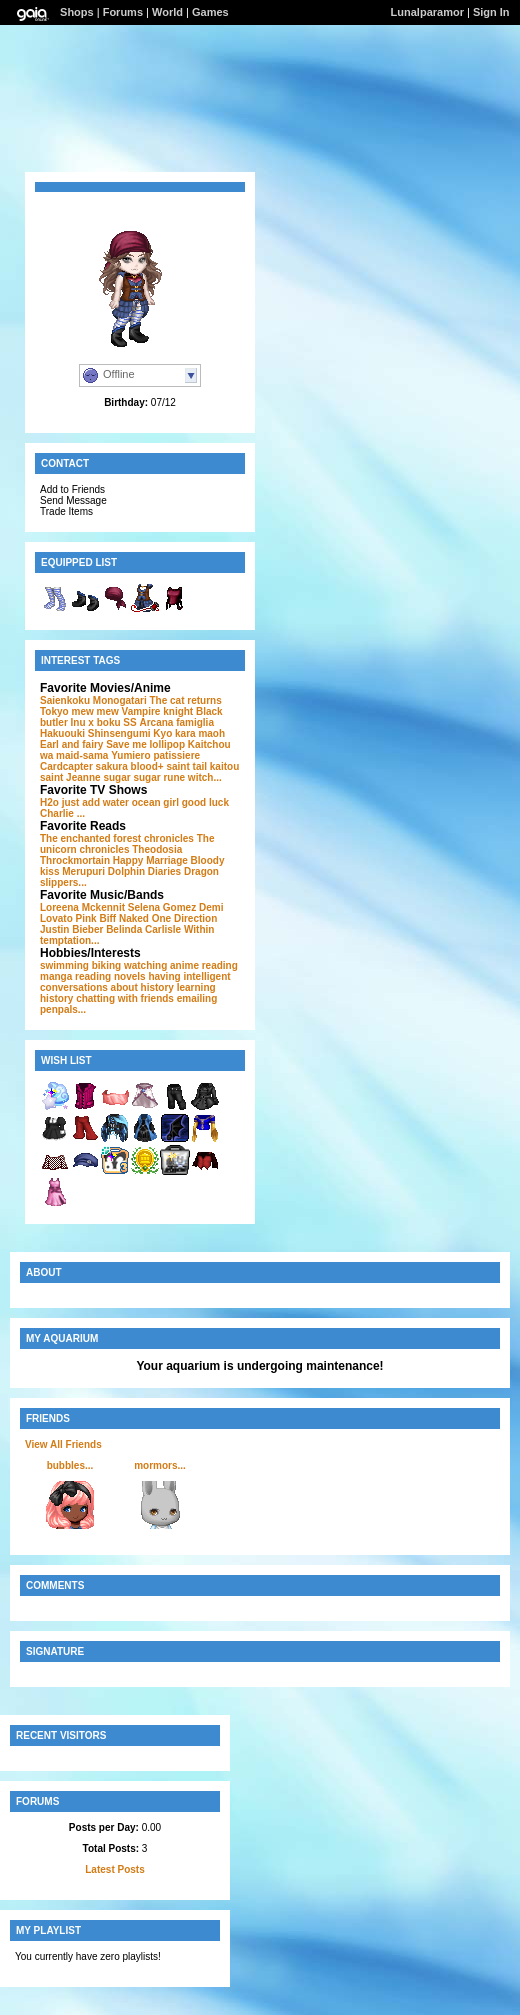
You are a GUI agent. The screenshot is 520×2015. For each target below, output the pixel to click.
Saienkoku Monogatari (93, 700)
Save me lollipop (145, 744)
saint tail (186, 766)
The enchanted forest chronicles (117, 838)
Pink (86, 918)
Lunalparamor (427, 12)
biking (106, 965)
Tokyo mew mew (79, 711)
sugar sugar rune (144, 777)
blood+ (147, 766)
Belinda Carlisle (143, 929)
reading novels (110, 976)
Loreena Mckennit (82, 907)
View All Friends (63, 1444)
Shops (77, 12)
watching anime (161, 965)
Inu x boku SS (104, 722)
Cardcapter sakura (84, 766)
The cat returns (185, 700)
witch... (205, 777)
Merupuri (83, 871)
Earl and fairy (71, 744)
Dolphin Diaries (144, 871)
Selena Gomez (162, 907)
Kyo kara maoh (189, 733)
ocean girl (155, 802)
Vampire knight (158, 711)
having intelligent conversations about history (135, 982)
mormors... (160, 1465)
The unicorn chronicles (127, 844)
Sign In (491, 12)
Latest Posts (114, 1869)
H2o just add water (84, 802)
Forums (123, 12)
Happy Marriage (150, 860)
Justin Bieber (71, 929)
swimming (64, 965)
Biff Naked (123, 918)
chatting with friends (125, 998)
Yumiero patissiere (155, 755)
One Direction (185, 918)
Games (210, 12)
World (167, 12)
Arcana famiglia (176, 722)
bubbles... (70, 1465)
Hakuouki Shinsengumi (95, 733)
